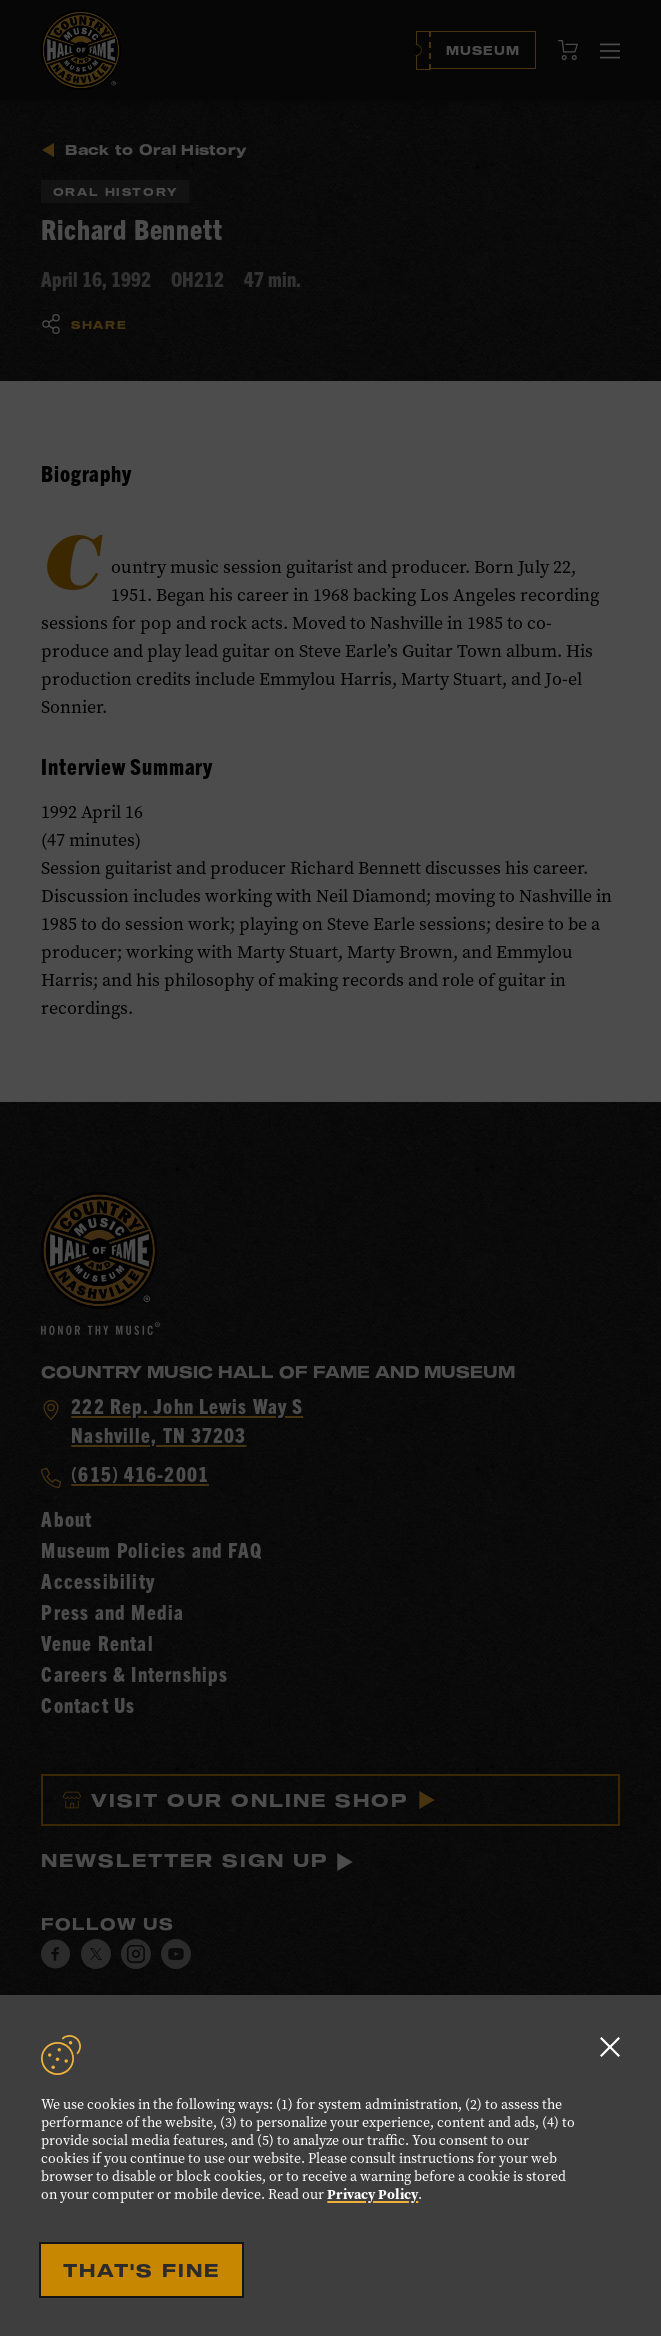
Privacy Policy (372, 2194)
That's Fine (141, 2270)
